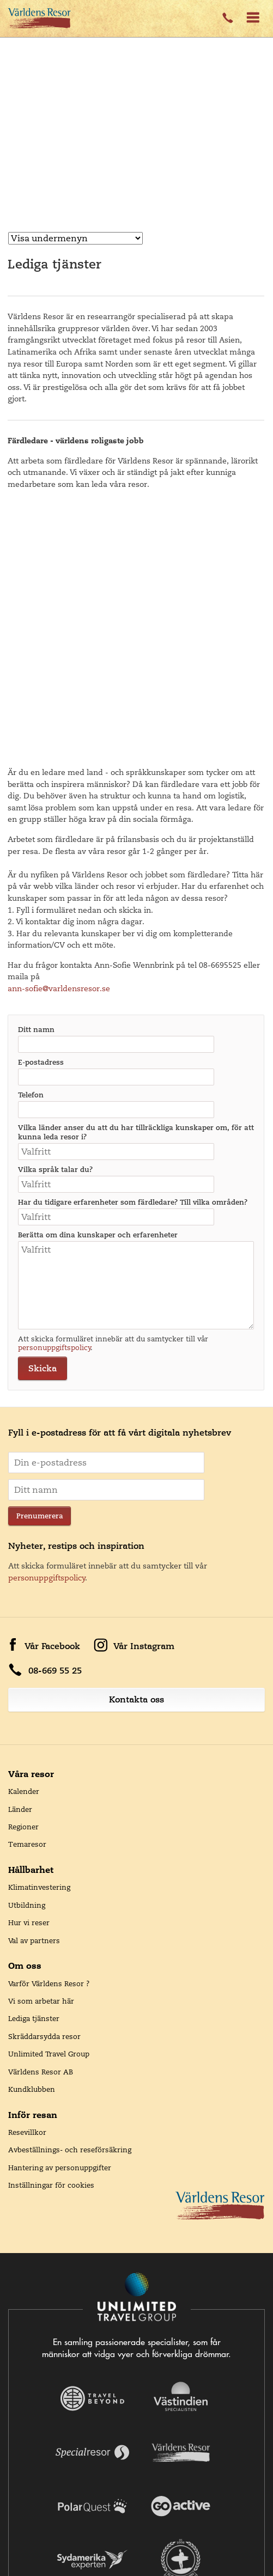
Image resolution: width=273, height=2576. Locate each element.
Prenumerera (39, 1259)
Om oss (24, 1709)
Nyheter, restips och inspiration (76, 1289)
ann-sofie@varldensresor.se (60, 732)
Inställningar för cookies (51, 1928)
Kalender (23, 1534)
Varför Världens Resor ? (49, 1727)
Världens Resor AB (40, 1815)
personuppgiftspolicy (54, 1090)
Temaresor (27, 1587)
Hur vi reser (29, 1666)
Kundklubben (31, 1832)
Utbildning (26, 1648)
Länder (20, 1552)
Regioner (23, 1570)
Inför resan (32, 1858)
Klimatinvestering (39, 1630)
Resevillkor (27, 1875)
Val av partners (34, 1684)
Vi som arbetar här (41, 1744)
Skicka (42, 1112)
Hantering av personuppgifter (59, 1911)
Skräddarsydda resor (44, 1779)
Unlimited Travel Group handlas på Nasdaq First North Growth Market (137, 2530)
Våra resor (31, 1517)
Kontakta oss (136, 1443)
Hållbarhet (30, 1613)
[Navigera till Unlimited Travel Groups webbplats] (137, 2041)
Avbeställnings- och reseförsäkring (69, 1893)
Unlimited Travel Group (48, 1797)
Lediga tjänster (33, 1761)
